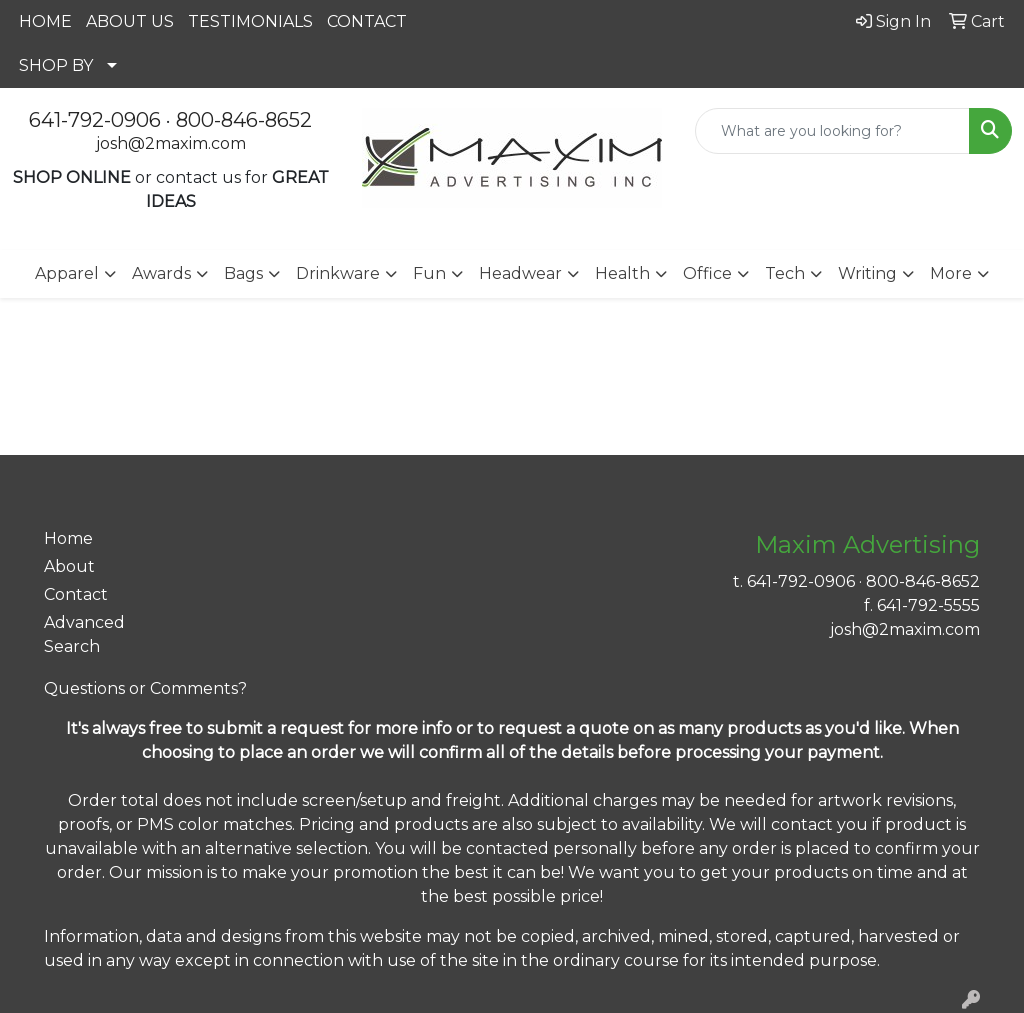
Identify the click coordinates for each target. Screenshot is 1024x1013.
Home (68, 538)
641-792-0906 (95, 120)
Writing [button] (867, 273)
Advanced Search (84, 634)
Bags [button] (243, 273)
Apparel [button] (67, 273)
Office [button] (707, 273)
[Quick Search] (832, 131)
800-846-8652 (244, 120)
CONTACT (367, 21)
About (69, 566)
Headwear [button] (520, 273)
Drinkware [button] (338, 273)
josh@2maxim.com (171, 143)
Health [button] (622, 273)
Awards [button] (161, 273)
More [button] (951, 273)
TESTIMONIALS (250, 21)
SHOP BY (56, 65)
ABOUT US (130, 21)
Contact (76, 594)
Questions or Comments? (145, 688)
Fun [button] (429, 273)
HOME (45, 21)
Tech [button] (785, 273)
